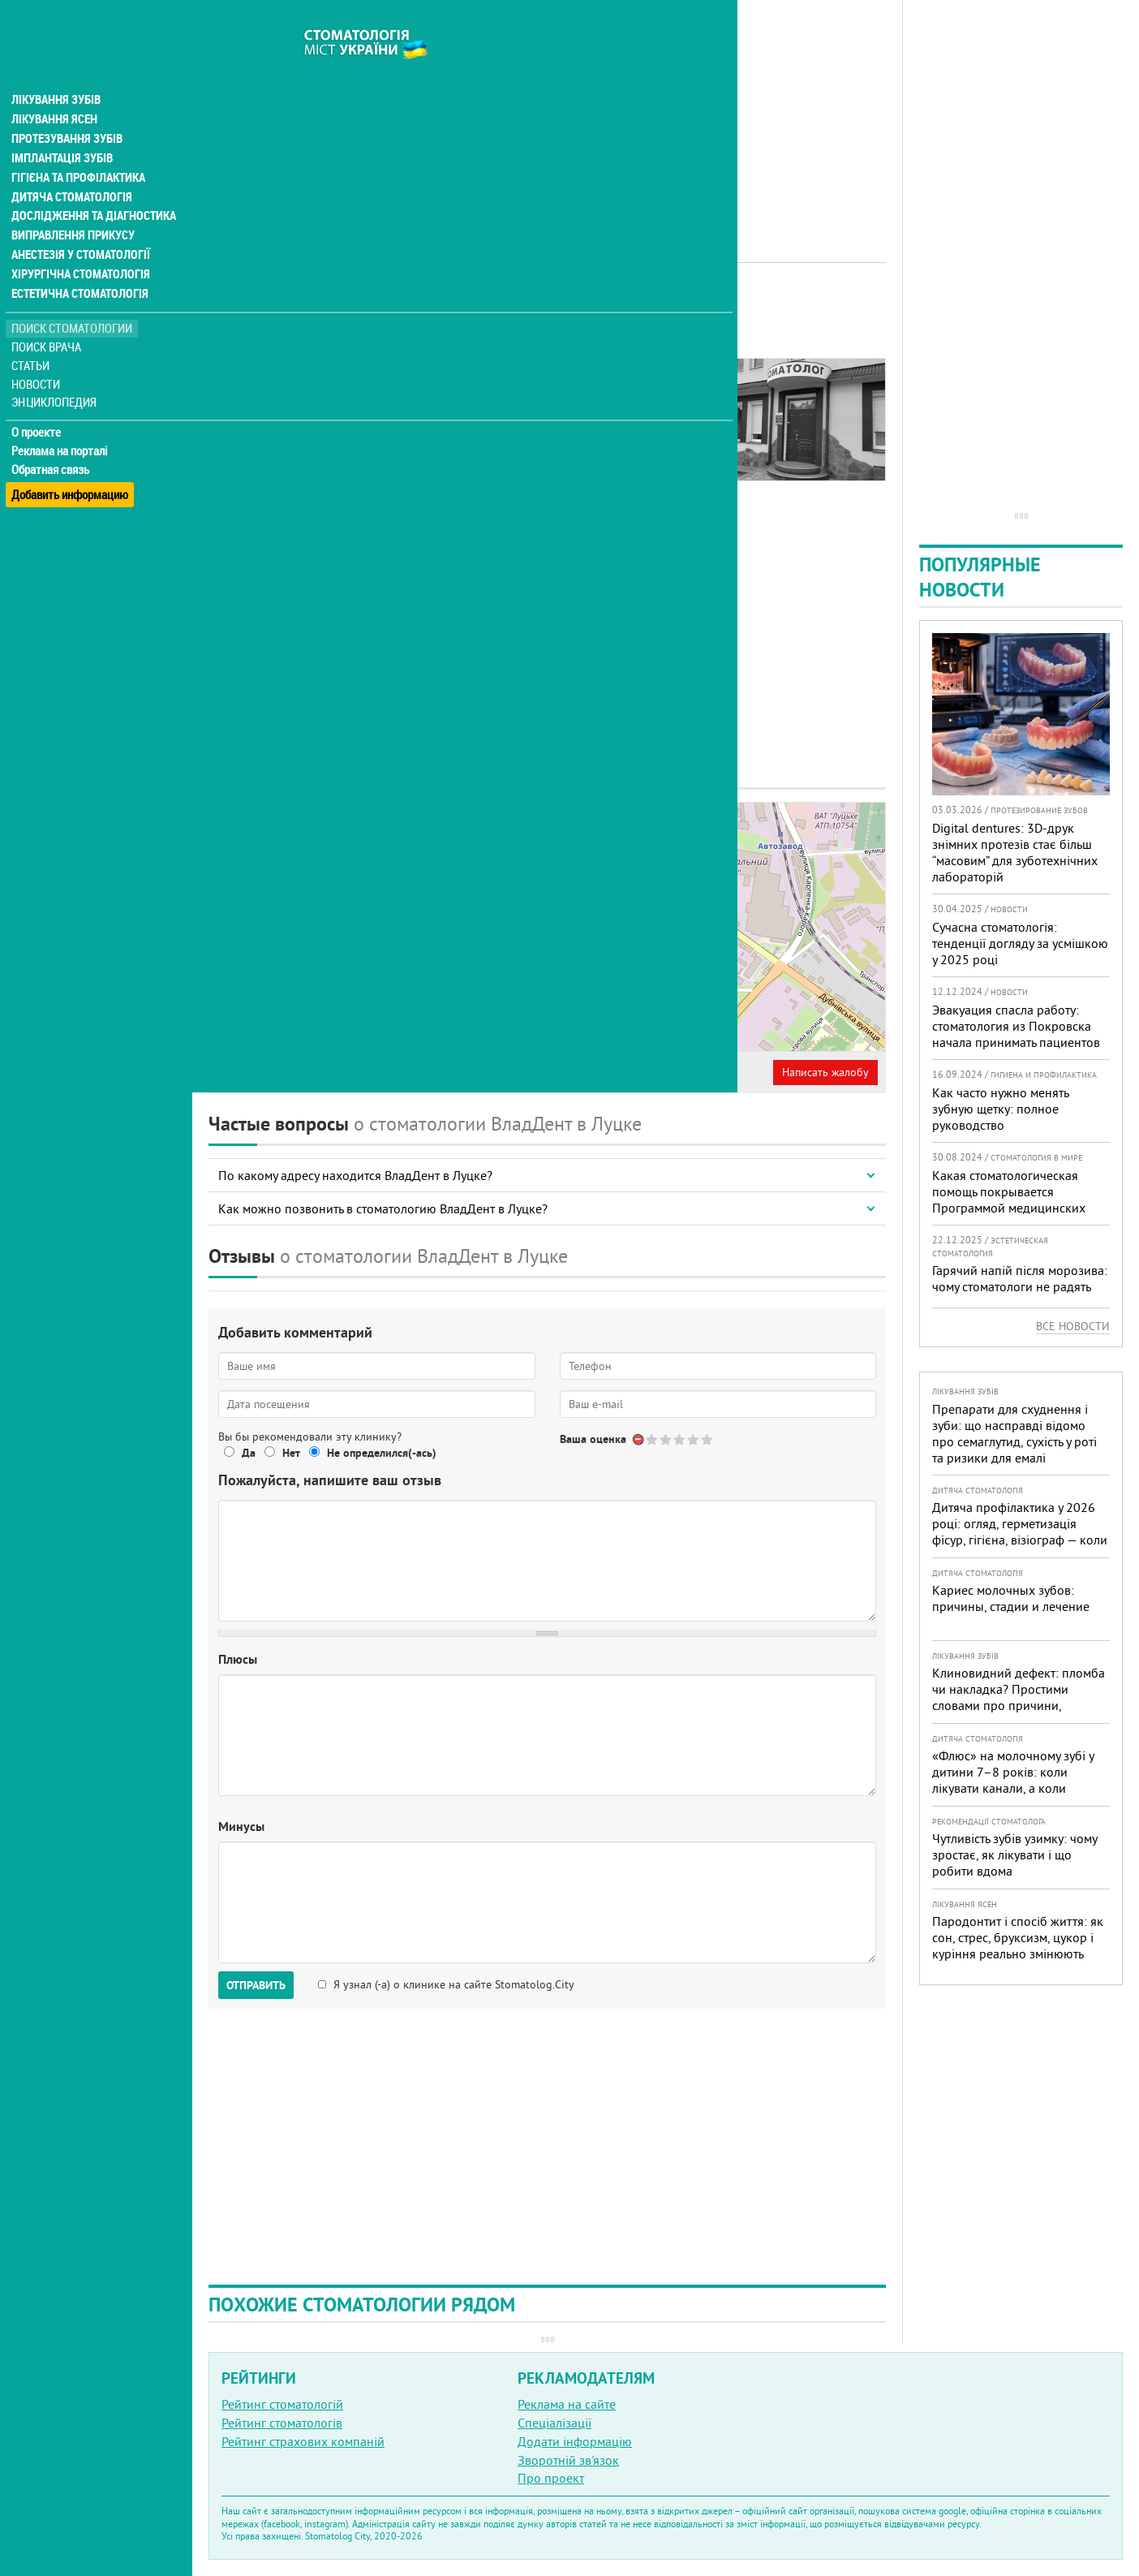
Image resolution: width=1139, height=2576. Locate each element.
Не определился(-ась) (381, 1452)
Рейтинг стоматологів (281, 2422)
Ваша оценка (593, 1439)
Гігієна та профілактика (78, 146)
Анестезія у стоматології (79, 224)
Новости (38, 353)
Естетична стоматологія (78, 262)
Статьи (33, 334)
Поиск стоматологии (72, 297)
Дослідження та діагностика (90, 185)
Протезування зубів (66, 107)
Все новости (1073, 1326)
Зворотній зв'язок (568, 2460)
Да (249, 1452)
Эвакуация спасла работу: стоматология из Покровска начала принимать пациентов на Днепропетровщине (1016, 1034)
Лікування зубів (56, 68)
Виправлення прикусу (72, 204)
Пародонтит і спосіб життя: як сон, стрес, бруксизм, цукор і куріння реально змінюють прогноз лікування (1017, 1945)
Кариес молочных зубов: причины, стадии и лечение (1011, 1598)
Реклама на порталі (61, 420)
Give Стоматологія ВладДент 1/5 (653, 1439)
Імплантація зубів (62, 126)
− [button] (570, 849)
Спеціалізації (554, 2422)
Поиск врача (49, 316)
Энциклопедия (56, 371)
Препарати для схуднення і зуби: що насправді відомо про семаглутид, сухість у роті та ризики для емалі (1014, 1433)
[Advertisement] (547, 113)
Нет (291, 1452)
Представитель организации (298, 1072)
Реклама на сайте (567, 2404)
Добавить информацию (71, 457)
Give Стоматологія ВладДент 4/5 (694, 1439)
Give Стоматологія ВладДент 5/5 (708, 1439)
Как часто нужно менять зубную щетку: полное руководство (1000, 1108)
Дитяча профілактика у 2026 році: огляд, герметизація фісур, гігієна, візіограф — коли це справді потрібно (1019, 1531)
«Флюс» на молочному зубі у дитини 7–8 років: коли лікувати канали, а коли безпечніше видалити (1013, 1779)
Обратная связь (52, 439)
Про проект (551, 2478)
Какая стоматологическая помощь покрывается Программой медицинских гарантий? (1008, 1199)
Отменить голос (639, 1439)
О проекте (38, 401)
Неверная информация (455, 1072)
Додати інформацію (575, 2441)
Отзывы (242, 414)
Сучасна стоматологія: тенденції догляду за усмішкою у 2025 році (1020, 943)
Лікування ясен (54, 87)
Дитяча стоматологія (70, 165)
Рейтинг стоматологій (282, 2404)
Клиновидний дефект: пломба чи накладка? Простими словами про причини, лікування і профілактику (1018, 1697)
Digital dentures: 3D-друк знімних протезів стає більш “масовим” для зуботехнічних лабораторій (1015, 852)
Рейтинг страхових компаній (303, 2441)
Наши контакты (265, 395)
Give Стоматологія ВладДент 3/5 (680, 1439)
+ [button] (570, 824)
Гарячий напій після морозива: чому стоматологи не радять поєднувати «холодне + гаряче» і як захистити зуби (1019, 1294)
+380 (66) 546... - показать (378, 966)
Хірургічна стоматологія (79, 243)
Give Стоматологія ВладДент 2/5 (666, 1439)
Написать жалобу (825, 1072)
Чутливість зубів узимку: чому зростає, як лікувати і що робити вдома (1014, 1854)
